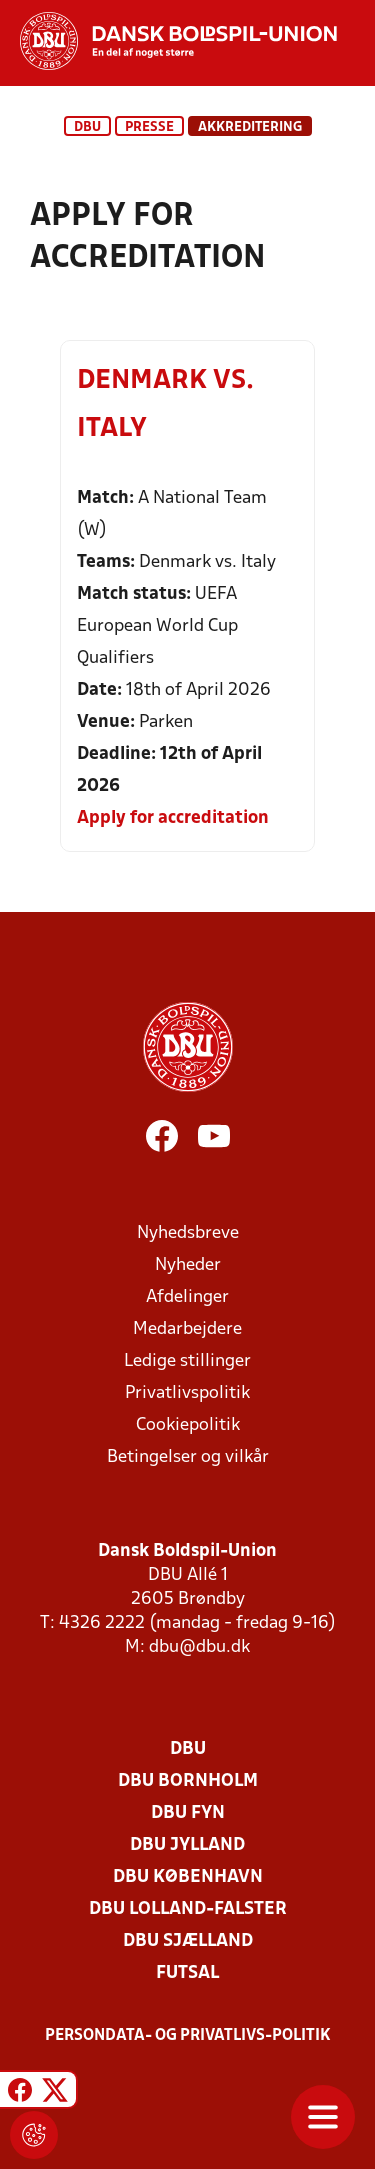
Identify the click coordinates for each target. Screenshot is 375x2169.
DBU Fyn (188, 1813)
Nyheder (188, 1265)
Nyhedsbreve (188, 1233)
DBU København (188, 1877)
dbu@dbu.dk (199, 1647)
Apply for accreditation (173, 818)
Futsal (187, 1973)
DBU (87, 127)
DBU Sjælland (188, 1941)
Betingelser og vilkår (188, 1457)
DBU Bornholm (188, 1781)
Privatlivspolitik (187, 1393)
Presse (149, 127)
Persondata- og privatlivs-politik (188, 2036)
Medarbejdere (187, 1329)
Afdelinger (187, 1297)
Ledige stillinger (187, 1361)
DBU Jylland (187, 1845)
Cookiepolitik (188, 1425)
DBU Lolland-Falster (188, 1909)
